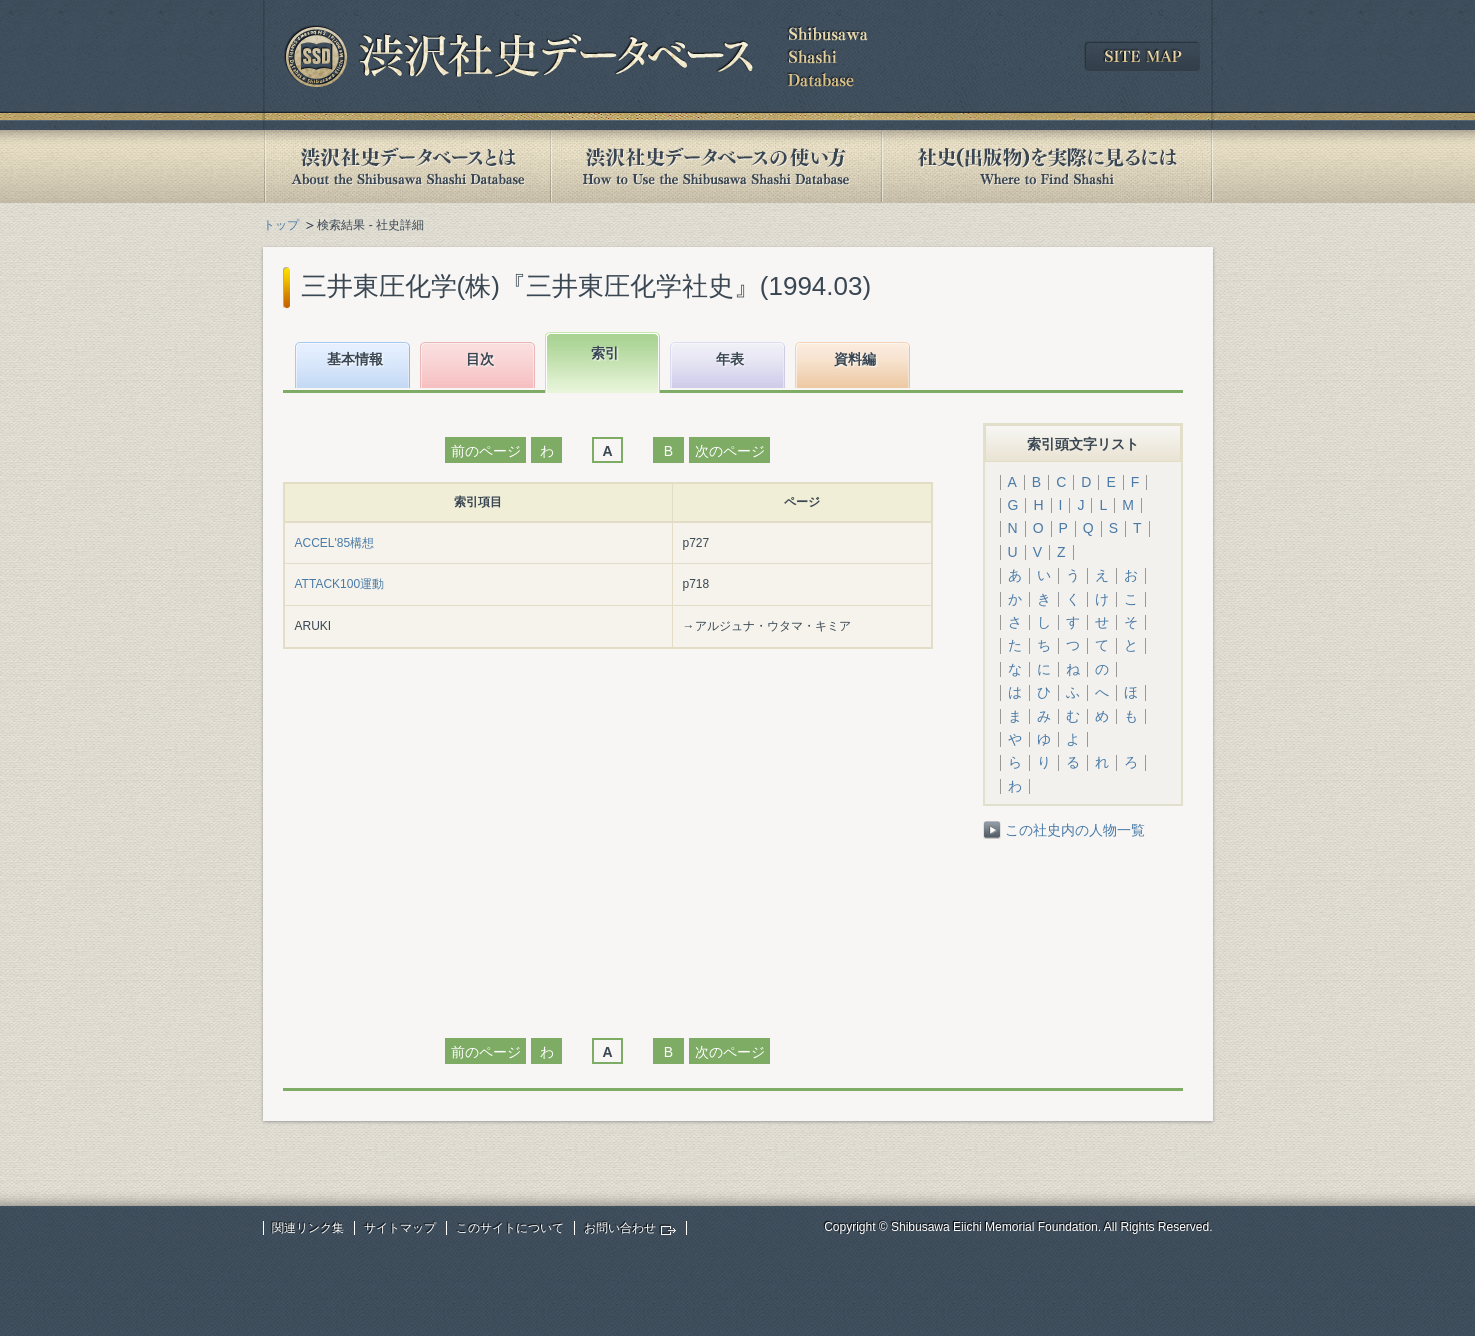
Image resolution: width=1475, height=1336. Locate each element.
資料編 (855, 359)
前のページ (486, 451)
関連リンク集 (308, 1228)
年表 (730, 359)
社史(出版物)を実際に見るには (1047, 166)
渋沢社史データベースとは (406, 166)
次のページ (730, 451)
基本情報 (355, 359)
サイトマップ (400, 1228)
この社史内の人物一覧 (1075, 830)
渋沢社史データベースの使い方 (716, 166)
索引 (605, 353)
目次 (480, 359)
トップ (281, 225)
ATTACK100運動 (340, 584)
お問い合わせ (620, 1228)
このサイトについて (510, 1228)
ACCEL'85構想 (335, 543)
